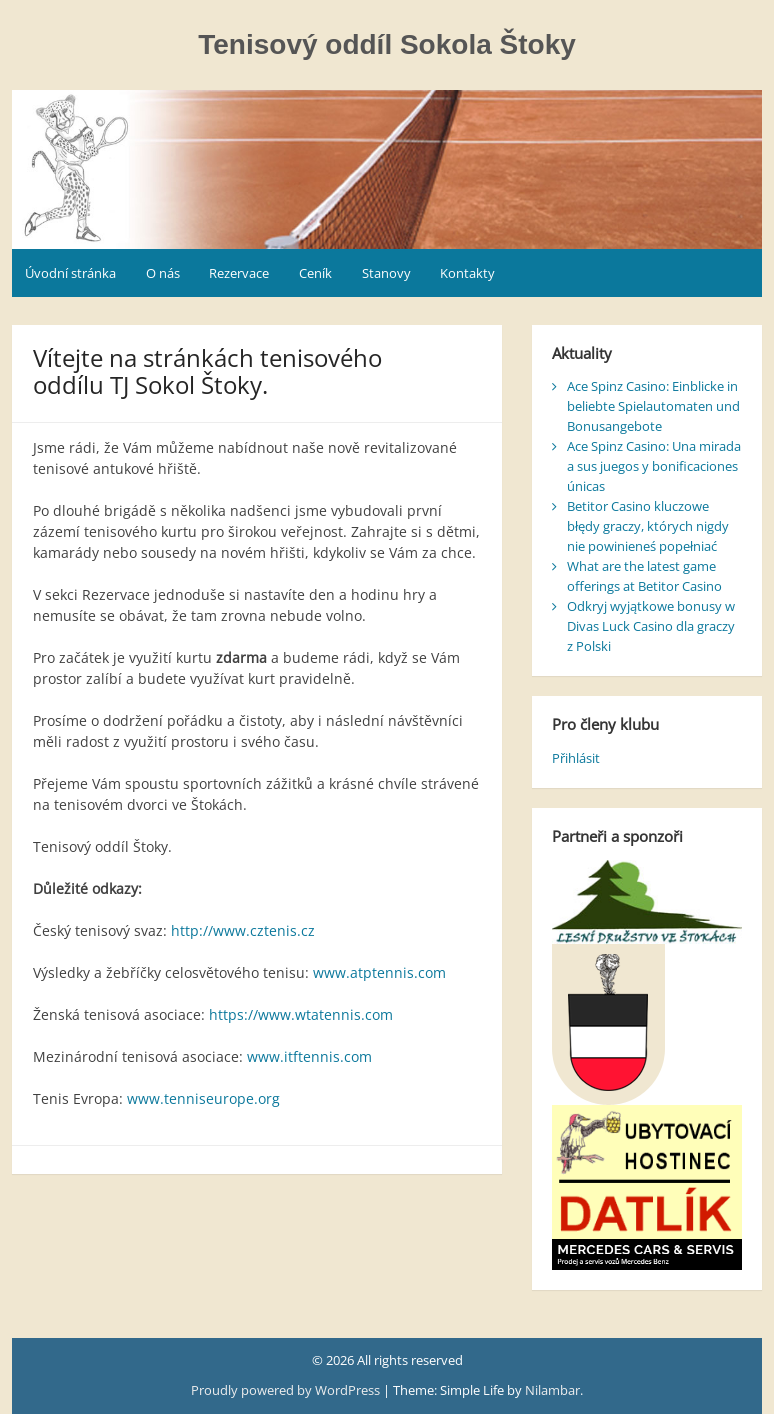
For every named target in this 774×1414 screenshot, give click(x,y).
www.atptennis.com (379, 972)
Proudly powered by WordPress (287, 1390)
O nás (163, 273)
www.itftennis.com (309, 1056)
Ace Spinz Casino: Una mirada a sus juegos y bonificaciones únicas (654, 466)
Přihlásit (576, 758)
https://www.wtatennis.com (301, 1014)
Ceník (315, 273)
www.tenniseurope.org (203, 1098)
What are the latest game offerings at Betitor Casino (644, 576)
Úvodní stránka (70, 273)
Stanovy (386, 273)
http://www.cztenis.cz (243, 930)
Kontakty (467, 273)
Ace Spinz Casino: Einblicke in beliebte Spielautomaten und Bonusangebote (653, 406)
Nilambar (552, 1390)
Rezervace (239, 273)
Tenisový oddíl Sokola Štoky (387, 44)
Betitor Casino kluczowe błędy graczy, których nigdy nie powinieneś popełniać (648, 526)
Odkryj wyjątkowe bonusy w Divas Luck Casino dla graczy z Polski (651, 626)
